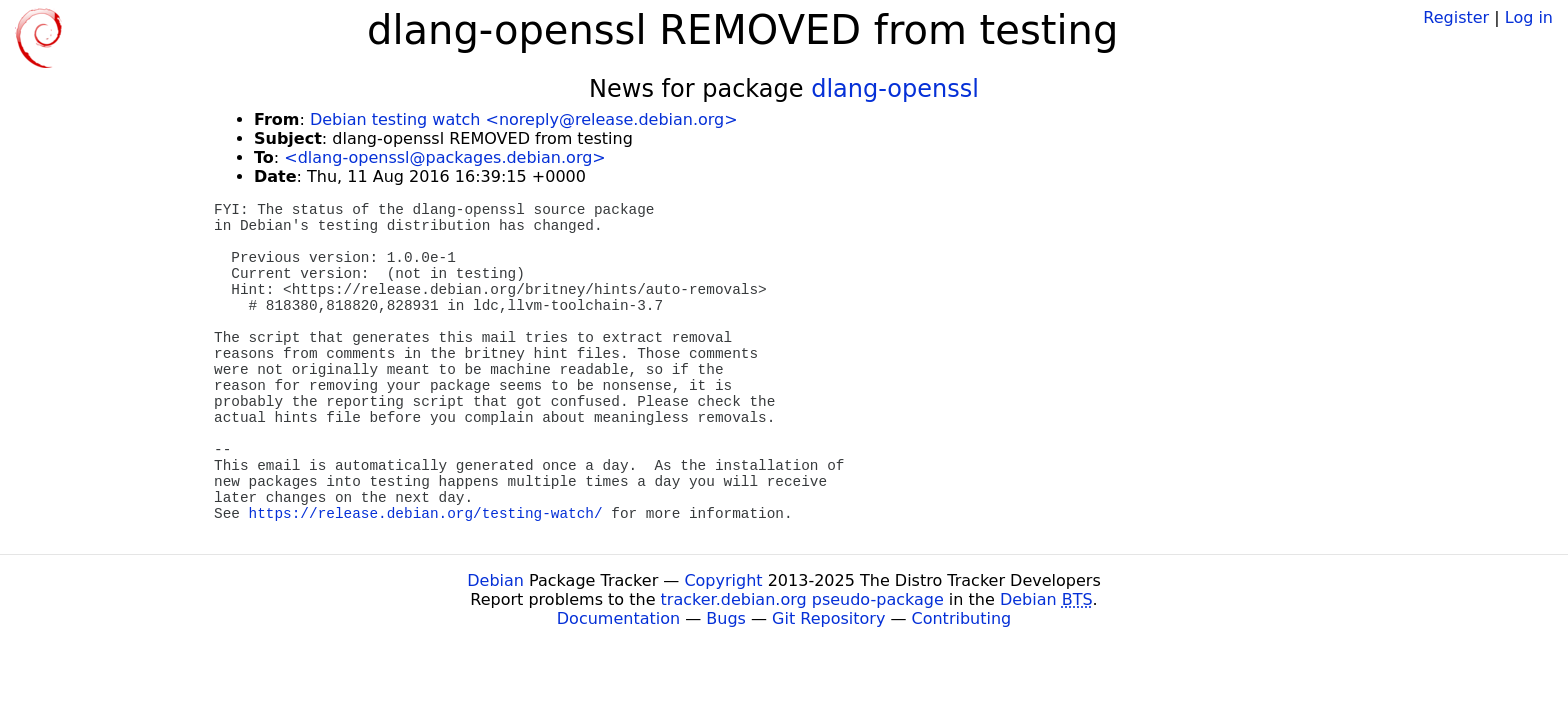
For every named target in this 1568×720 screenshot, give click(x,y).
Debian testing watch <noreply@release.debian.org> (524, 119)
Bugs (726, 618)
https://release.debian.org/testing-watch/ (426, 514)
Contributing (962, 618)
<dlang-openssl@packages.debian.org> (444, 157)
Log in (1529, 17)
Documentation (618, 618)
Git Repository (828, 618)
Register (1456, 17)
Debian (495, 580)
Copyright (723, 580)
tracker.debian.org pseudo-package (802, 599)
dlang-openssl (895, 89)
